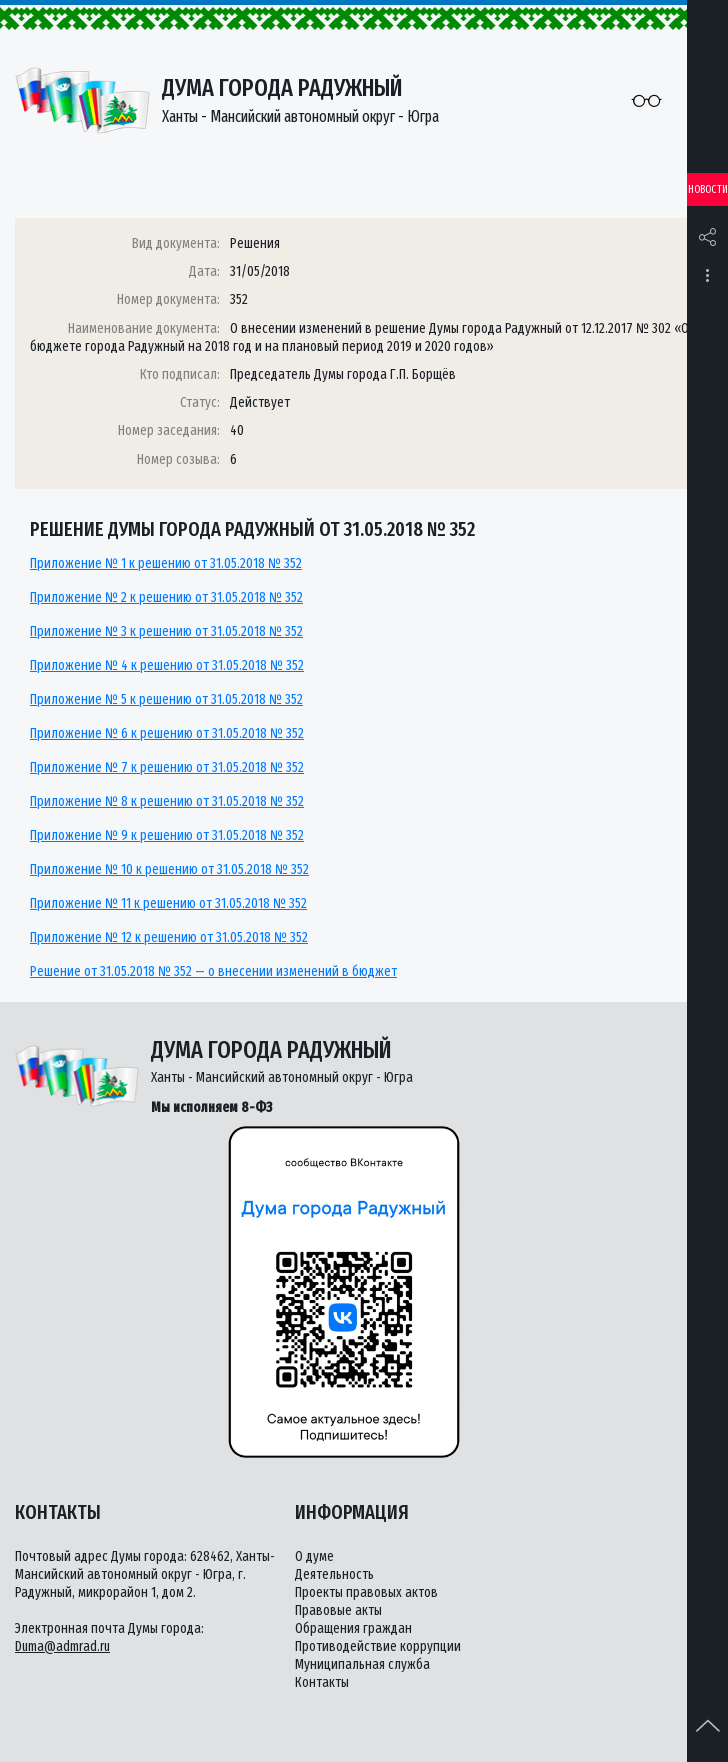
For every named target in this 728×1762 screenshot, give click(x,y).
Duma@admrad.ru (62, 1646)
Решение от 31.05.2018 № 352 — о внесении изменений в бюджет (213, 971)
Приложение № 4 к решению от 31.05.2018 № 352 (167, 665)
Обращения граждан (353, 1628)
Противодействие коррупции (378, 1646)
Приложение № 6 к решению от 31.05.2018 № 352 (167, 733)
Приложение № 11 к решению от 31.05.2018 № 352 (168, 903)
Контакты (322, 1682)
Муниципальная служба (362, 1664)
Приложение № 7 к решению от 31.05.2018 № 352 (167, 767)
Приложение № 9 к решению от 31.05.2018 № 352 (167, 835)
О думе (314, 1556)
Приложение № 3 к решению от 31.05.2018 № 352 (166, 631)
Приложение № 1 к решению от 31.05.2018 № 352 (166, 563)
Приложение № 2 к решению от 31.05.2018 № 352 (166, 597)
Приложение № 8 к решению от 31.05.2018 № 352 (167, 801)
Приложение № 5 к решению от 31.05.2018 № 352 (166, 699)
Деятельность (334, 1574)
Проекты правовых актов (366, 1592)
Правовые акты (338, 1610)
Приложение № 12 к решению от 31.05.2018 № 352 (169, 937)
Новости (708, 189)
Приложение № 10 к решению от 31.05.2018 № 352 (169, 869)
